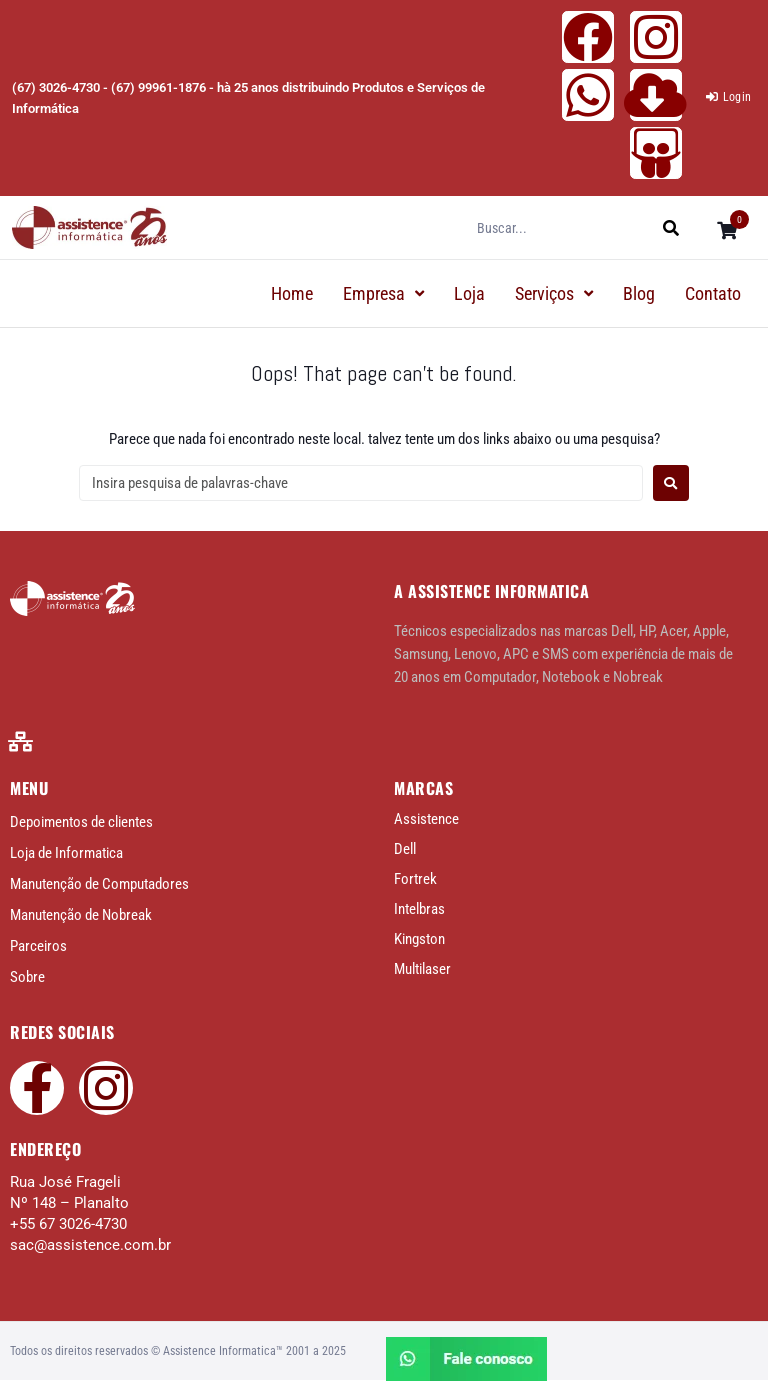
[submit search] (681, 227)
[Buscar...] (567, 228)
